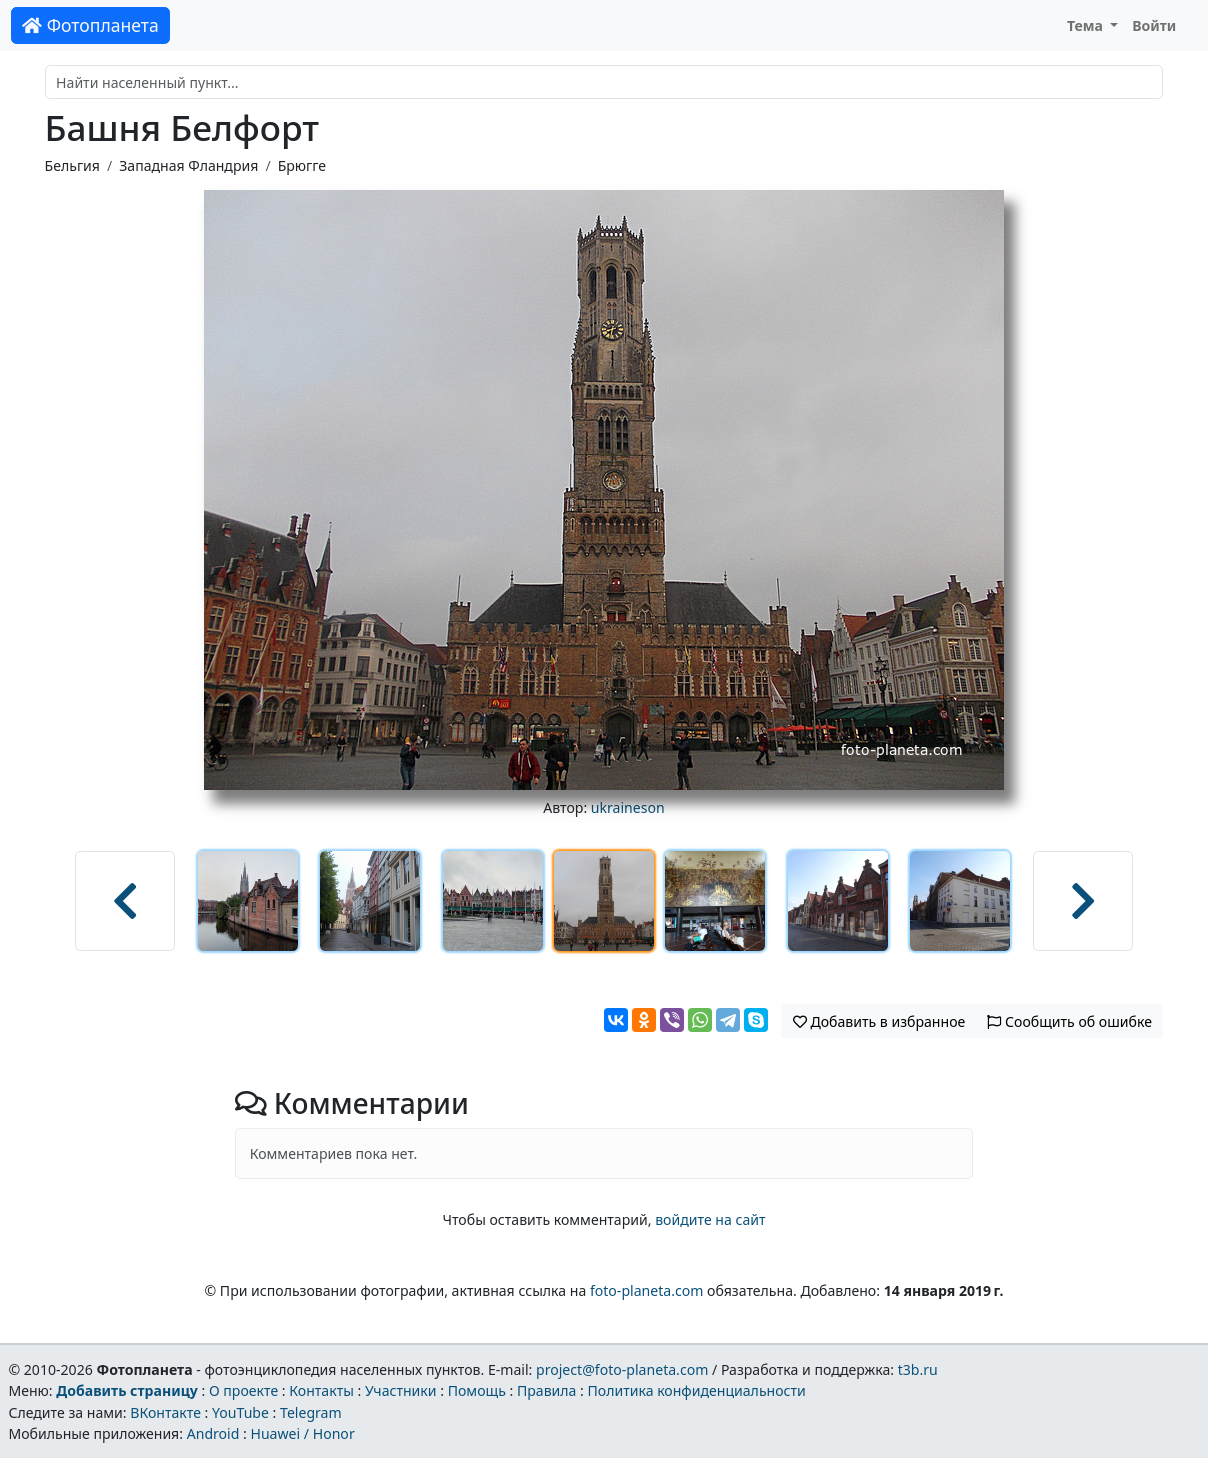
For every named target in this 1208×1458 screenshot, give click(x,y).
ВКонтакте (165, 1412)
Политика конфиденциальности (697, 1390)
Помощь (477, 1390)
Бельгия (72, 165)
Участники (401, 1390)
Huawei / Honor (302, 1433)
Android (213, 1433)
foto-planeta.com (647, 1290)
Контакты (321, 1390)
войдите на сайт (710, 1219)
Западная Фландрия (188, 165)
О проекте (243, 1390)
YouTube (240, 1412)
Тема (1087, 25)
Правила (546, 1390)
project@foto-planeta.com (622, 1369)
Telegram (311, 1412)
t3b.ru (918, 1369)
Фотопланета (90, 25)
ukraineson (628, 807)
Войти (1154, 25)
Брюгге (302, 165)
